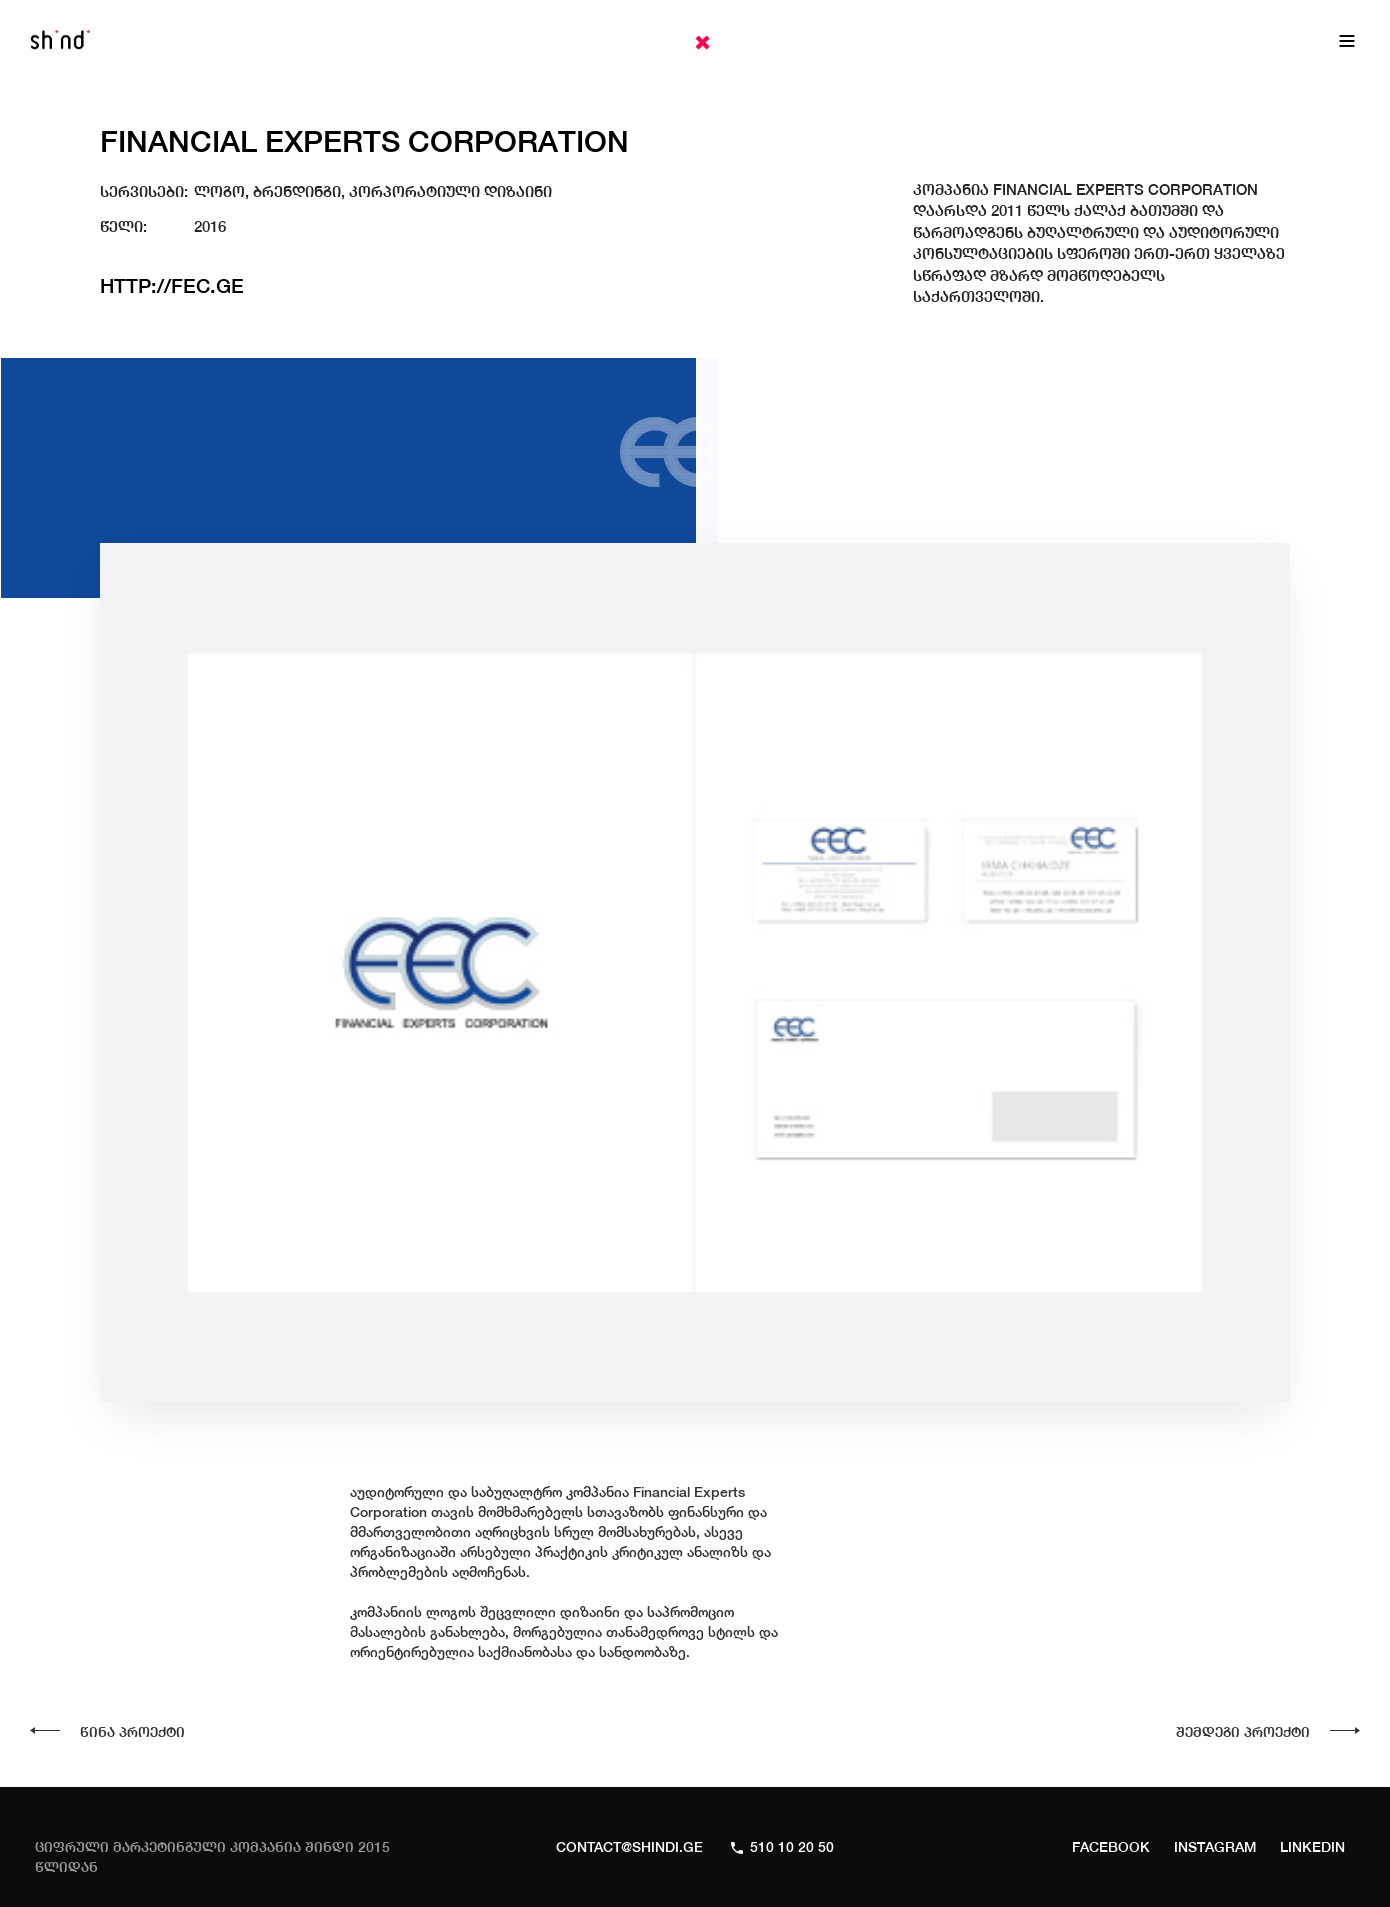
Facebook (1111, 1847)
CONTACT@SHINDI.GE (629, 1847)
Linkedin (1312, 1847)
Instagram (1215, 1847)
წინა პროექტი (132, 1732)
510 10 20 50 (792, 1847)
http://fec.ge (172, 285)
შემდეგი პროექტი (1243, 1732)
